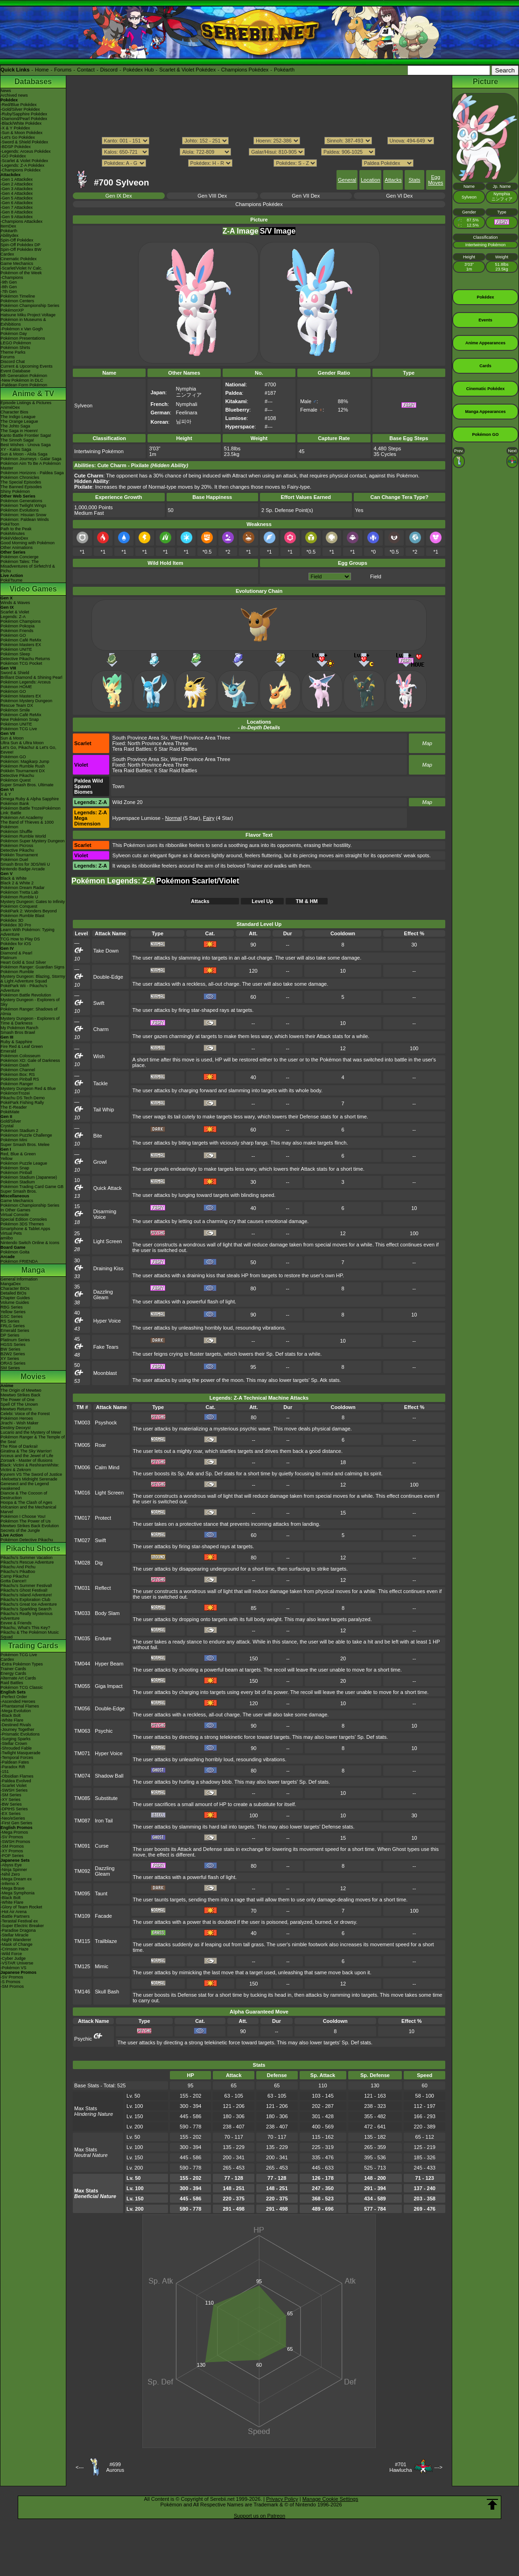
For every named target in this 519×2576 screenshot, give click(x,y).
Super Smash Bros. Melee (24, 1144)
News (5, 90)
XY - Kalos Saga (15, 449)
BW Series (10, 1349)
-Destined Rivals (15, 1724)
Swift (99, 1003)
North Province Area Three (158, 743)
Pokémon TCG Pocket (21, 663)
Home (42, 69)
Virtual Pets (11, 1233)
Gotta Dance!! (13, 1581)
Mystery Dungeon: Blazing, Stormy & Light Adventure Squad (32, 978)
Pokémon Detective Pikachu (26, 1539)
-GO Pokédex (13, 156)
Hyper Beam (109, 1663)
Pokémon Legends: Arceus (25, 682)
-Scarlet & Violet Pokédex (24, 160)
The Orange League (19, 421)
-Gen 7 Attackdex (16, 207)
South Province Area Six (140, 737)
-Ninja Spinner (13, 1869)
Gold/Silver (10, 1121)
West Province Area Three (200, 737)
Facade (103, 1916)
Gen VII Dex (306, 196)
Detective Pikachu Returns (25, 658)
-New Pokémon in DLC (21, 380)
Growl (100, 1162)
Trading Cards (33, 1646)
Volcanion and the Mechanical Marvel (28, 1509)
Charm (101, 1029)
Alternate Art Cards (18, 1678)
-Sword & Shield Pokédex (24, 142)
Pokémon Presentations (22, 338)
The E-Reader (13, 1107)
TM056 (82, 1708)
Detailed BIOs (13, 1293)
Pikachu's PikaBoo (17, 1571)
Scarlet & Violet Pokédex (187, 69)
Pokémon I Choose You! (23, 1516)
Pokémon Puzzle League (23, 1163)
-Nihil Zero (10, 1874)
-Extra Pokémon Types (21, 1664)
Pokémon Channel (17, 1069)
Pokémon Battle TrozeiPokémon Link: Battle (30, 810)
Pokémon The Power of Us (25, 1521)
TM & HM (307, 901)
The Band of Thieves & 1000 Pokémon (27, 824)
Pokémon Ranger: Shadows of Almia (28, 1011)
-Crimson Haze (14, 1949)
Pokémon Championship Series (29, 305)
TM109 (82, 1916)
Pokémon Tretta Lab (19, 892)
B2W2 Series (12, 1354)
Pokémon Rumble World (23, 836)
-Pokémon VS (13, 1967)
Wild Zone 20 (127, 802)
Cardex (7, 254)
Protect (103, 1518)
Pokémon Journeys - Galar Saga (31, 458)
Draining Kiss (108, 1268)
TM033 (82, 1613)
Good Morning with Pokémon (27, 543)
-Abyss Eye (11, 1865)
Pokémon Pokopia (17, 626)
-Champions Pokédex (20, 170)
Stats (414, 180)
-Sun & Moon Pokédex (21, 132)
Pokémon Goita (14, 1252)
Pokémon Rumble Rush (22, 766)
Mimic (101, 1966)
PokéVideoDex (14, 538)
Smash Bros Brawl (17, 1032)
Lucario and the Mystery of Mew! (30, 1432)
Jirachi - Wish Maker (19, 1423)
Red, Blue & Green (18, 1154)
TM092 (82, 1871)
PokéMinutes (12, 533)
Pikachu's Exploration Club (25, 1599)
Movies (33, 1377)
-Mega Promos (14, 1832)
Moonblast (105, 1373)
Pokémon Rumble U (19, 897)
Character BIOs (14, 1288)
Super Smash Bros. (18, 1191)
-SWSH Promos (15, 1841)
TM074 (82, 1776)
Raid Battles (11, 1682)
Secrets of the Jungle (20, 1530)
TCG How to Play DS (20, 939)
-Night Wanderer (15, 1939)
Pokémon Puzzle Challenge (26, 1135)
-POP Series (12, 1855)
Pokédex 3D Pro (15, 925)
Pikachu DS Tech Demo (22, 1098)
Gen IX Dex (118, 196)
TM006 (82, 1467)
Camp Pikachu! (14, 1576)
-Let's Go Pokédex (17, 137)
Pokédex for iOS (15, 943)
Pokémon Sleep (15, 654)
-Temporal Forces (16, 1757)
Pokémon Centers (17, 301)
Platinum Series (15, 1340)
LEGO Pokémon (15, 343)
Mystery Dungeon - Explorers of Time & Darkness (30, 1020)
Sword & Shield (14, 672)
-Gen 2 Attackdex (16, 184)
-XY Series (10, 1799)
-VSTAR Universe (16, 1963)
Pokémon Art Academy (21, 817)
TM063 (82, 1731)
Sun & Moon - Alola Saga (24, 454)
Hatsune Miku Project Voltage (28, 315)
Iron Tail (103, 1820)
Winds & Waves (15, 602)
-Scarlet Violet (13, 1785)
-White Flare (11, 1720)
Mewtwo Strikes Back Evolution (29, 1525)
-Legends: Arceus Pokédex (25, 151)
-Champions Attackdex (21, 221)
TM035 (82, 1638)
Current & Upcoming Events (26, 366)
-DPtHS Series (14, 1809)
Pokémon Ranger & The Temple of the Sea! (32, 1439)
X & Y (5, 794)
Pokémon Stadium (17, 1182)
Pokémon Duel (14, 859)
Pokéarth (284, 69)
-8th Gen (8, 287)
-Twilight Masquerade (20, 1753)
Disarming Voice (105, 1214)
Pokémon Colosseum (20, 1055)
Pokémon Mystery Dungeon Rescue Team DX (26, 703)
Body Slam (107, 1613)
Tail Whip (103, 1109)
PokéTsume (11, 580)
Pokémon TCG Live (18, 728)
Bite (97, 1136)
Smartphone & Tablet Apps (25, 1228)
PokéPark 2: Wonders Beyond (28, 911)
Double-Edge (108, 977)
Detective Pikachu (17, 775)
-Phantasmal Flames (19, 1706)
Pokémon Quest (15, 780)
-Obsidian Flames (17, 1776)
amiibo (6, 1238)
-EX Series (10, 1813)
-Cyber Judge (13, 1958)
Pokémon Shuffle (16, 831)
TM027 (82, 1540)
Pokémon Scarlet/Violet (197, 881)
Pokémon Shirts (15, 347)
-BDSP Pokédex (15, 146)
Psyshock (106, 1422)
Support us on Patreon (259, 2516)
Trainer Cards (13, 1668)
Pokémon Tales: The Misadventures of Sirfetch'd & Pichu (27, 566)
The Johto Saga (15, 426)
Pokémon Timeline (17, 296)
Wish (99, 1056)
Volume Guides (14, 1302)
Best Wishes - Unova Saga (25, 444)
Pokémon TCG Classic (21, 1687)
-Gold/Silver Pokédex (20, 109)
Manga (33, 1270)
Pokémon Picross (16, 845)
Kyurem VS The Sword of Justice (31, 1474)
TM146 (82, 1991)
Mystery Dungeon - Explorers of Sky (30, 1002)
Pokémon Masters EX (20, 644)
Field (375, 576)
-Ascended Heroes (17, 1701)
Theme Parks (13, 352)
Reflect (103, 1588)
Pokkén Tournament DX (22, 771)
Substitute (106, 1798)
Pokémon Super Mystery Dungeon (32, 841)
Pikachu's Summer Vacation (26, 1557)
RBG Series (11, 1307)
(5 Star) (182, 818)
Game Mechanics (16, 263)
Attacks (393, 180)
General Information (19, 1279)
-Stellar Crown (13, 1743)
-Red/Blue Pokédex (18, 104)
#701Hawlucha (400, 2467)
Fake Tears (106, 1347)
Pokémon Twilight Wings (23, 505)
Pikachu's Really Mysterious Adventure (26, 1616)
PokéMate (10, 1112)
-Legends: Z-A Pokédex (22, 165)
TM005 (82, 1445)
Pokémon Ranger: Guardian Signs (32, 967)
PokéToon (9, 524)
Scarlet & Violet (14, 612)
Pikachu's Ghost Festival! (24, 1590)
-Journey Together (17, 1729)
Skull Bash (107, 1991)
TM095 (82, 1893)
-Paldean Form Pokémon (23, 385)
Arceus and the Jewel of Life (26, 1455)
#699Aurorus (115, 2467)
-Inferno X (9, 1883)
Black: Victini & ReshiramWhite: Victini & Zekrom (29, 1467)
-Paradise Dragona (18, 1930)
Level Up (262, 901)
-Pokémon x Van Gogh (21, 329)
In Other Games (15, 1210)
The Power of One (17, 1399)
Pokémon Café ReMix (21, 640)
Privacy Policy (282, 2499)
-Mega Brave (12, 1888)
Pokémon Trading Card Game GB (31, 1186)
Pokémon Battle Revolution (25, 995)
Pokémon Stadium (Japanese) (28, 1177)
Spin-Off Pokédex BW (20, 249)
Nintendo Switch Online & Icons (29, 1242)
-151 (4, 1771)
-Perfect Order (13, 1696)
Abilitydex (9, 235)
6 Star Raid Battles (175, 749)
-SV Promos (11, 1837)
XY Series (9, 1358)
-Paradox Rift (12, 1767)
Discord (109, 69)
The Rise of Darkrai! (19, 1446)
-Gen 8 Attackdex (16, 212)
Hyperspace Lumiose (136, 818)
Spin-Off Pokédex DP (20, 244)
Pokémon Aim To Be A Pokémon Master (30, 465)
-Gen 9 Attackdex (16, 216)
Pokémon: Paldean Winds (24, 519)
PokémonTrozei (15, 1093)
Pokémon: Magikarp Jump (24, 761)
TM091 (82, 1846)
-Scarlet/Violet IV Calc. (21, 268)
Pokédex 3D (11, 920)
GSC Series (11, 1316)
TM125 (82, 1966)
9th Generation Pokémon (23, 375)
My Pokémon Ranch (19, 1027)
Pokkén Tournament (19, 855)
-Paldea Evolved (15, 1781)
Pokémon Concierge (19, 557)
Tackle (100, 1083)
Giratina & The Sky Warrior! (26, 1451)
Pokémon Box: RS (17, 1074)
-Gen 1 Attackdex (16, 179)
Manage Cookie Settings (330, 2499)
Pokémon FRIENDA (19, 1261)
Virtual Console (14, 1214)
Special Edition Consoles (23, 1219)
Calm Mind (107, 1467)
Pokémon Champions (20, 621)
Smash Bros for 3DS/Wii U (25, 864)
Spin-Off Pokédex (16, 240)
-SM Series (10, 1795)
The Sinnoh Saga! (17, 440)
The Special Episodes (20, 482)
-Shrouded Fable (16, 1748)
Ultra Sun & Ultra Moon (22, 742)
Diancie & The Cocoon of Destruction (23, 1495)
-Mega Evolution (15, 1710)
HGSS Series (13, 1344)
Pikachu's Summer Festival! (26, 1585)
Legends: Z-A (13, 616)
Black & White (13, 878)
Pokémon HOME (16, 686)
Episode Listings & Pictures (25, 402)
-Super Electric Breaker (22, 1925)
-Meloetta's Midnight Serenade (28, 1479)
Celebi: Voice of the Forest (25, 1413)
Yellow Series (13, 1311)
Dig (99, 1563)
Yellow (6, 1158)
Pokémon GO (13, 635)
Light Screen (107, 1241)
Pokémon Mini (13, 1140)
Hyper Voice (107, 1321)
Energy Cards (13, 1673)
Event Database (15, 371)
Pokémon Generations (21, 500)
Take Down (106, 951)
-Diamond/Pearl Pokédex (23, 118)
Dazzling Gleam (103, 1294)
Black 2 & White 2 (17, 883)
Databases (33, 81)
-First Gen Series (16, 1823)
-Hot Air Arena (13, 1911)
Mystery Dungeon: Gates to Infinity (32, 901)
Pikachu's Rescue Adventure (27, 1562)
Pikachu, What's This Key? (25, 1627)
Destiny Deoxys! (15, 1427)
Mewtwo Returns (16, 1409)
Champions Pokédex (245, 69)
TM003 (82, 1422)
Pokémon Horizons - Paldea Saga (32, 472)
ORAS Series (13, 1363)
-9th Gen (8, 282)
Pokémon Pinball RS (19, 1079)
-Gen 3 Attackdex (16, 188)
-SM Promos (12, 1846)
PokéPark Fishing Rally (22, 1102)
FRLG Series (12, 1326)
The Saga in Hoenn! (19, 430)
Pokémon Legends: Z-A (113, 881)
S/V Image (277, 231)
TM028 (82, 1563)
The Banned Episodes (21, 486)
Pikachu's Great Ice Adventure (28, 1604)
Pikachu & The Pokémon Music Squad (29, 1634)
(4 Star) (218, 818)
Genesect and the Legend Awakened (24, 1486)
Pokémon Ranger (16, 1084)
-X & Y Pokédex (15, 128)
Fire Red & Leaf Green (21, 1046)
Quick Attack (107, 1188)
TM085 (82, 1798)
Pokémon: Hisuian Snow (23, 514)
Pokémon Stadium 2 (19, 1130)
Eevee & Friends (16, 1623)
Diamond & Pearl (16, 953)
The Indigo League (17, 416)
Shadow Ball (109, 1776)
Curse (101, 1846)
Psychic (103, 1731)
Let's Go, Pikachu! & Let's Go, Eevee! (28, 749)
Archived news (14, 95)
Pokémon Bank (14, 803)
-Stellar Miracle (14, 1935)
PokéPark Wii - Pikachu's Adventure (23, 988)
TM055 (82, 1686)
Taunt (101, 1893)
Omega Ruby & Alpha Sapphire (29, 799)
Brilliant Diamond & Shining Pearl (31, 677)
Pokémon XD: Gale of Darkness (30, 1060)
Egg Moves (435, 179)
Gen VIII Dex (212, 196)
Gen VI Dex (399, 196)
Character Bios (14, 412)
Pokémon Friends (17, 630)
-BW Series (11, 1804)
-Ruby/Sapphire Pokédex (23, 114)
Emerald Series (14, 1330)
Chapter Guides (15, 1297)
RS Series (10, 1321)
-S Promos (10, 1981)
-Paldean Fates (14, 1762)
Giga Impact (108, 1686)
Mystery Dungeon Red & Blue (28, 1088)
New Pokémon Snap (19, 719)
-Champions (11, 277)
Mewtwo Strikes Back (20, 1395)
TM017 (82, 1518)
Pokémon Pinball (16, 1172)
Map (427, 743)
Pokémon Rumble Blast (22, 915)
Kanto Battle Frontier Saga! (25, 435)
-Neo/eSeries (12, 1818)
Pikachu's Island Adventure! (26, 1595)
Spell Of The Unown (19, 1404)
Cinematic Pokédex (18, 258)
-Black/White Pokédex (21, 123)
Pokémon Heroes (16, 1418)
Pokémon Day (13, 333)
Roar (100, 1445)
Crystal (7, 1126)
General (347, 180)
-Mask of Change (16, 1944)
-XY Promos (11, 1851)
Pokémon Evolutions (19, 510)
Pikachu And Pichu (17, 1567)
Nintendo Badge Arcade (22, 869)
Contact (86, 69)
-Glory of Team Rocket (21, 1907)
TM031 (82, 1588)
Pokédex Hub (138, 69)
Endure (103, 1638)
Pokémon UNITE (16, 649)
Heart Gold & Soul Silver (23, 962)
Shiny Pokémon (15, 491)
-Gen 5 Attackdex (16, 198)
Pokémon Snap (14, 1168)
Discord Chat (12, 361)
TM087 (82, 1820)
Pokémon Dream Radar (22, 887)
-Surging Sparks (15, 1738)
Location (370, 180)
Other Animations (16, 547)
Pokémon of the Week (21, 272)
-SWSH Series (14, 1790)
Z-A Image (241, 231)
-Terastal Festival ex (19, 1921)
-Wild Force (11, 1953)
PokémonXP (12, 310)
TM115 (82, 1941)
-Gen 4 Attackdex (16, 193)
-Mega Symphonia (17, 1893)
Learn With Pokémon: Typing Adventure (27, 932)
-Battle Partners (15, 1916)
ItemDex (8, 226)
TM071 (82, 1753)
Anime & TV (33, 394)
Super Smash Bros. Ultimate (27, 785)
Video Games (32, 589)
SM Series (10, 1368)
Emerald (8, 1051)
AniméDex (10, 407)
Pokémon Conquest (18, 906)
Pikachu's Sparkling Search (25, 1609)
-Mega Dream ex (16, 1879)
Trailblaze (106, 1941)
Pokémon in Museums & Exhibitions (23, 322)
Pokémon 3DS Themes (22, 1224)
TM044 (82, 1663)
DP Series (9, 1335)
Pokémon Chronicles (19, 477)
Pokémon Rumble (17, 971)
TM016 (82, 1492)
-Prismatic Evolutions (20, 1734)
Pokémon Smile (15, 710)
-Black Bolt (10, 1715)
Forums (62, 69)
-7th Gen (8, 291)
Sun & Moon (12, 738)
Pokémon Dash (14, 1065)
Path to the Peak (16, 529)
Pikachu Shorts (33, 1548)
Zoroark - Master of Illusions (26, 1460)
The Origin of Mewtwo (21, 1390)
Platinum (8, 957)
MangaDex (10, 1283)
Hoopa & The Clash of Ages (26, 1502)
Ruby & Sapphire (16, 1041)
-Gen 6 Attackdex (16, 202)
